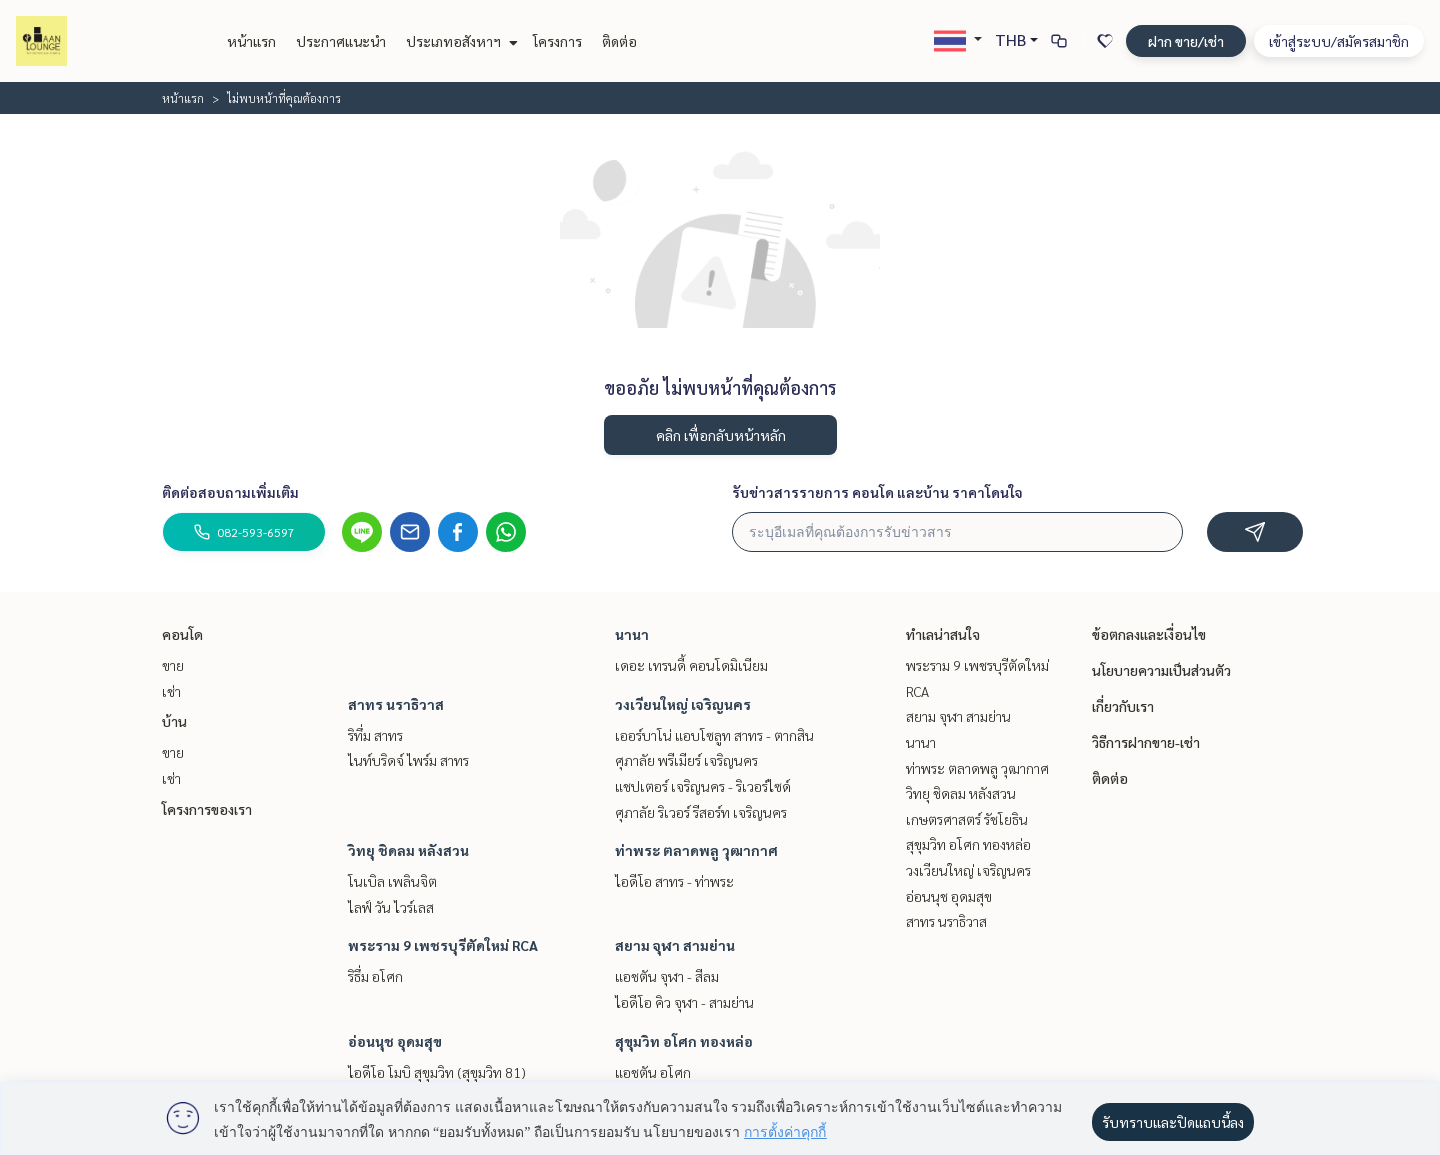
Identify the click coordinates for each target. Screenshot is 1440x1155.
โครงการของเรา (207, 809)
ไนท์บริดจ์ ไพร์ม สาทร (408, 760)
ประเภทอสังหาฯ (459, 41)
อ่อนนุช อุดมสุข (395, 1041)
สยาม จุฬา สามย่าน (675, 945)
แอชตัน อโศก (653, 1072)
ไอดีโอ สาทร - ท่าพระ (674, 881)
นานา (632, 634)
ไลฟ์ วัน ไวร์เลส (391, 907)
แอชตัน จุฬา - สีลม (667, 976)
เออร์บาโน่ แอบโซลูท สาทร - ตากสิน (714, 735)
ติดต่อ (619, 41)
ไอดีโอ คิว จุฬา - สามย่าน (684, 1002)
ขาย (173, 665)
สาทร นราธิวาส (396, 704)
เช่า (171, 691)
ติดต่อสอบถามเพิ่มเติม (230, 492)
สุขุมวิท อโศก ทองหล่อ (684, 1041)
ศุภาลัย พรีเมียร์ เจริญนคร (686, 760)
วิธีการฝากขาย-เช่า (1146, 742)
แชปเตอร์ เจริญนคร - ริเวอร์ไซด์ (703, 786)
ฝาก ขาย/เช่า (1186, 41)
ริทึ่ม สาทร (375, 735)
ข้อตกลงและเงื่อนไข (1149, 634)
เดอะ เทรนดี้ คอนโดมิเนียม (691, 665)
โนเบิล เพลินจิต (392, 881)
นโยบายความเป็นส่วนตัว (1161, 670)
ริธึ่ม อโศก (375, 976)
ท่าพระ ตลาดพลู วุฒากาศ (696, 850)
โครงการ (557, 41)
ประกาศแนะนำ (341, 41)
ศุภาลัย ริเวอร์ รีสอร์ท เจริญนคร (701, 812)
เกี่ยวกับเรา (1123, 706)
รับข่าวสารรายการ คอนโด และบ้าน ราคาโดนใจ (877, 492)
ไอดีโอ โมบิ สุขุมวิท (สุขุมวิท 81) (437, 1072)
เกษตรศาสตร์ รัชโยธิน (967, 819)
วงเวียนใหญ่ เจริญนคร (683, 704)
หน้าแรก (251, 41)
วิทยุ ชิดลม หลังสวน (408, 850)
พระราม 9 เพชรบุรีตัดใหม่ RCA (443, 945)
